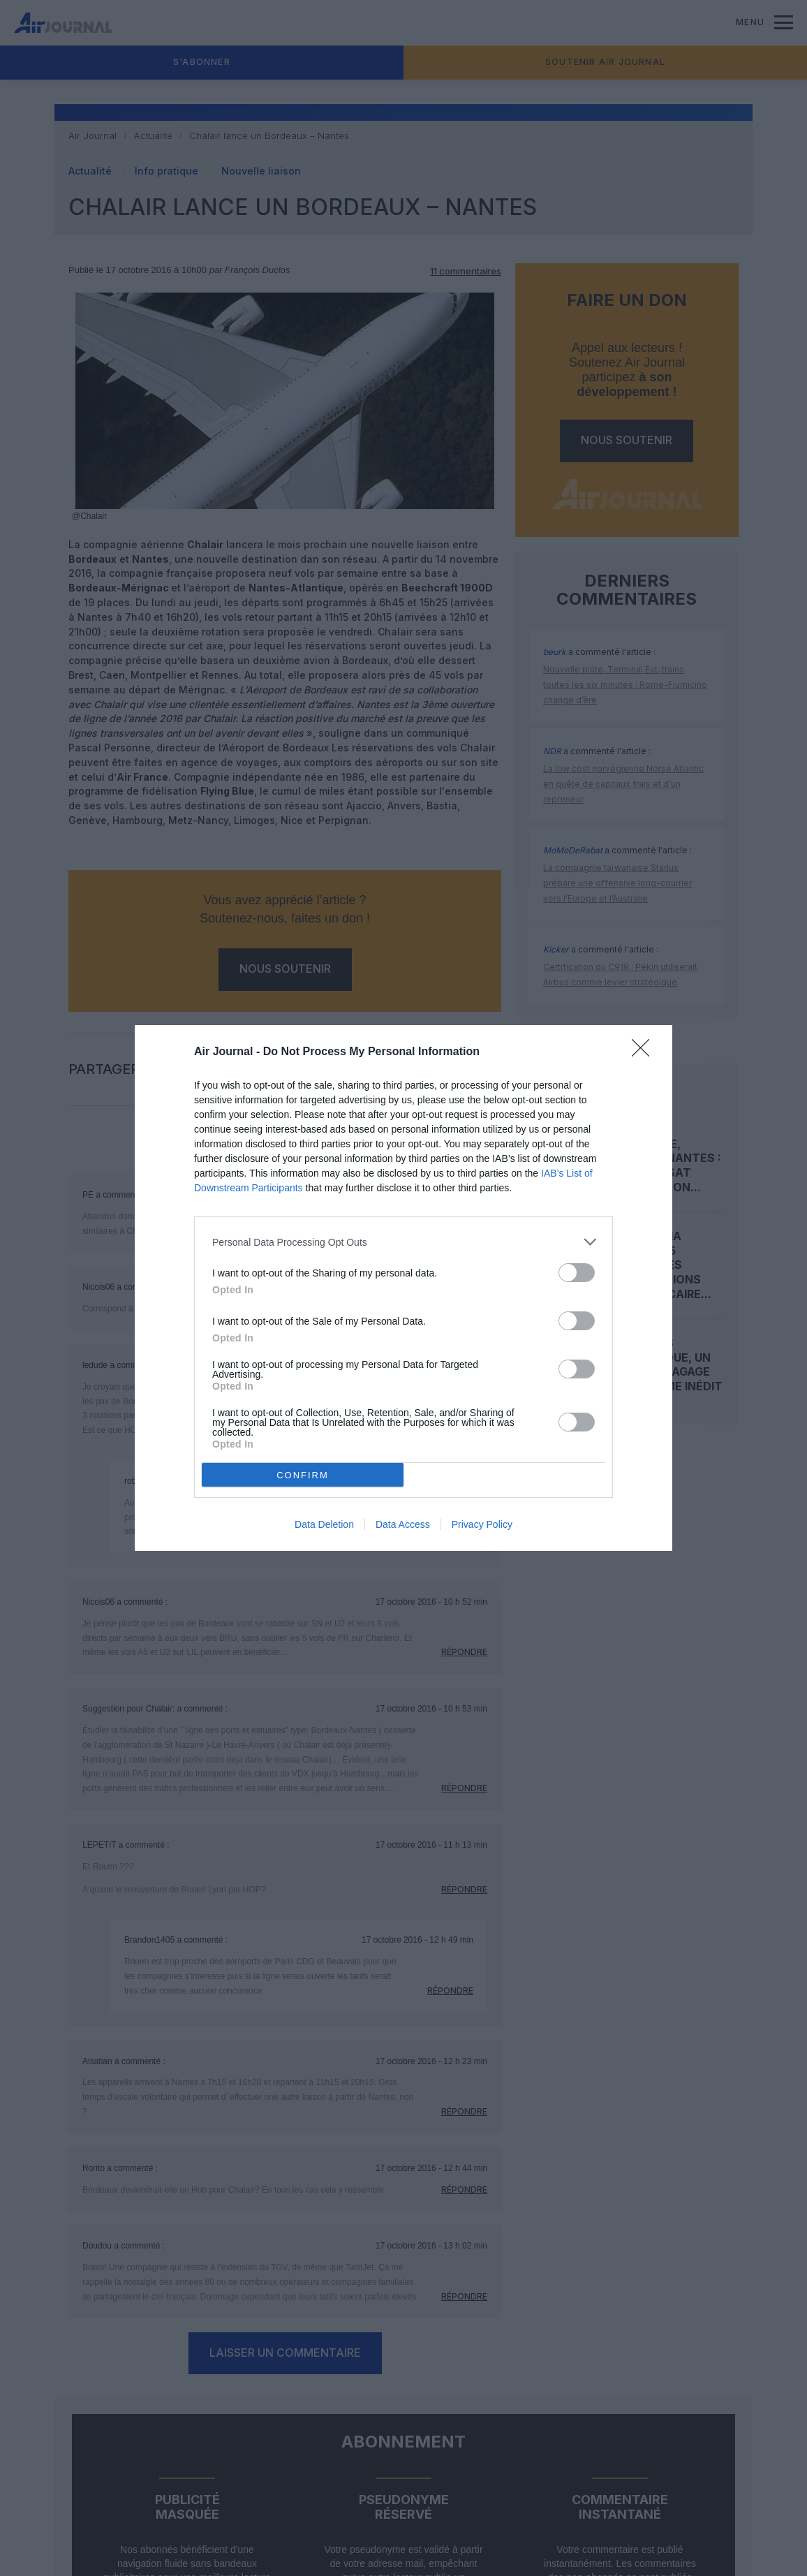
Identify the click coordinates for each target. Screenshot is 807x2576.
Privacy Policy (482, 1524)
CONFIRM (302, 1474)
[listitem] (403, 1242)
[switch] (576, 1272)
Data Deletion (324, 1524)
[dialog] (403, 1288)
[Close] (645, 1052)
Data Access (403, 1524)
